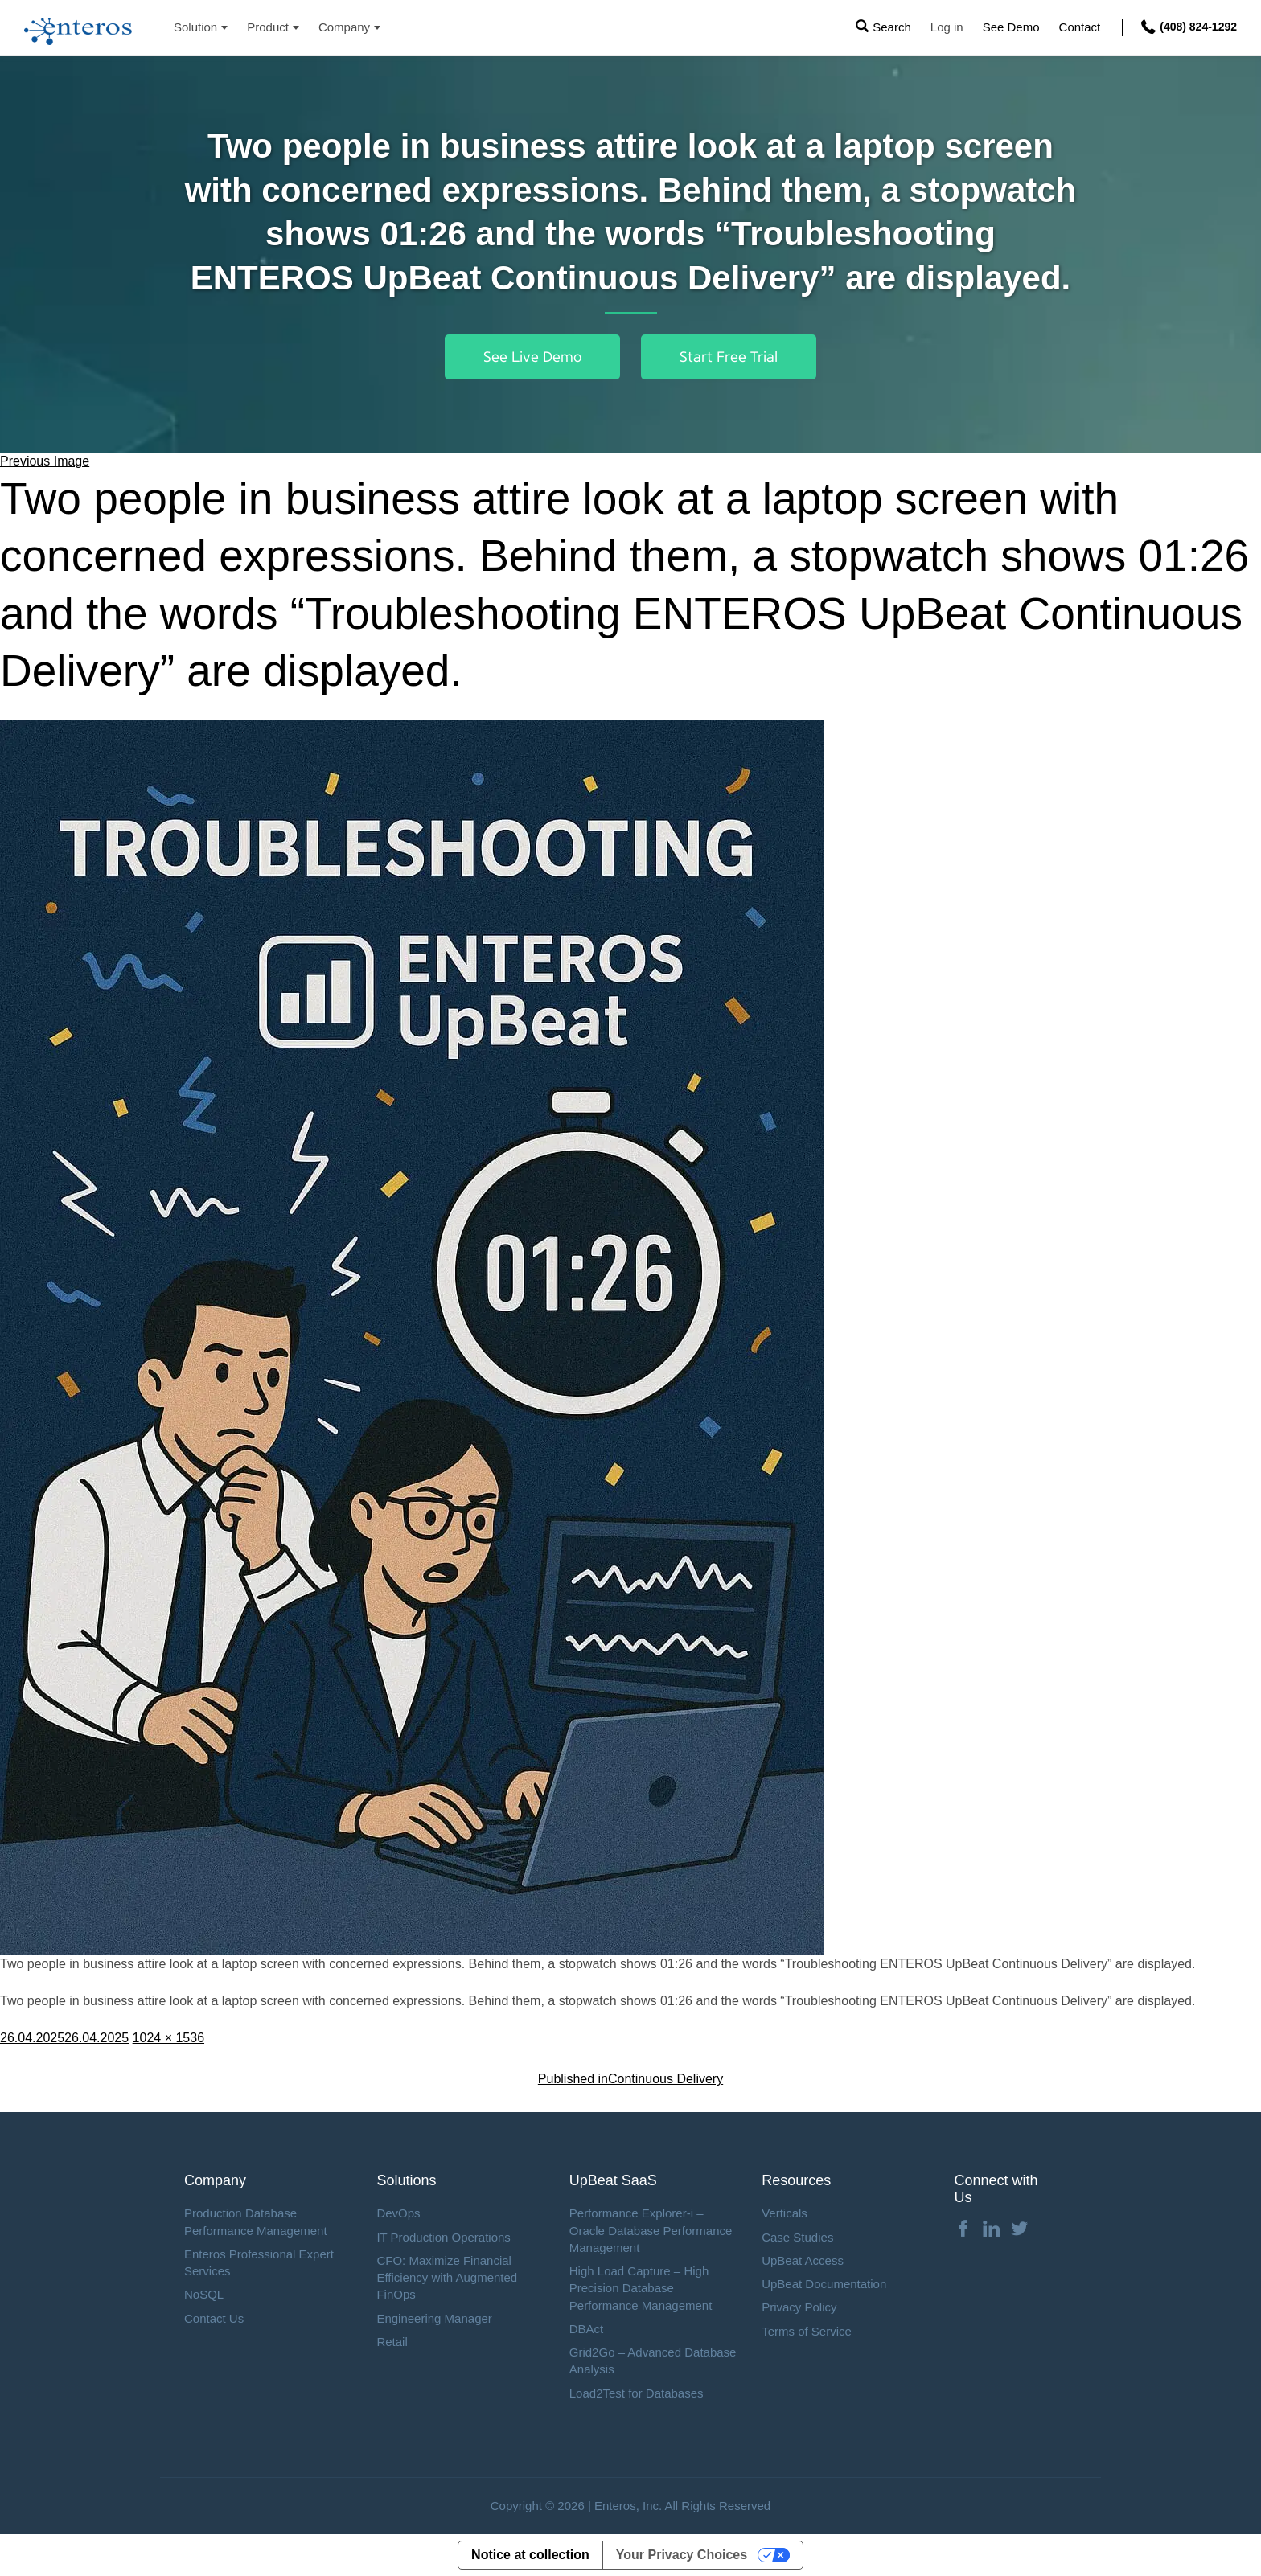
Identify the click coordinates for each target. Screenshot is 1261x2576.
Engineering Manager (433, 2318)
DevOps (398, 2213)
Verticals (784, 2213)
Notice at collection (530, 2555)
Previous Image (44, 461)
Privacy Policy (799, 2307)
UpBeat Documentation (824, 2284)
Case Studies (797, 2237)
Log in (946, 27)
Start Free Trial (729, 357)
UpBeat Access (803, 2260)
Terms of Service (807, 2331)
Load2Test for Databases (636, 2393)
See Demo (1011, 27)
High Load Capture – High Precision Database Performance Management (641, 2288)
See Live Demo (532, 357)
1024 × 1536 (168, 2038)
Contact (1080, 27)
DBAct (586, 2329)
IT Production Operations (443, 2237)
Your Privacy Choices (681, 2555)
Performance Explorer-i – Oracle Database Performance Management (651, 2230)
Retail (391, 2341)
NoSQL (204, 2294)
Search (892, 27)
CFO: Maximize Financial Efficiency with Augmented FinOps (446, 2278)
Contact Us (214, 2318)
